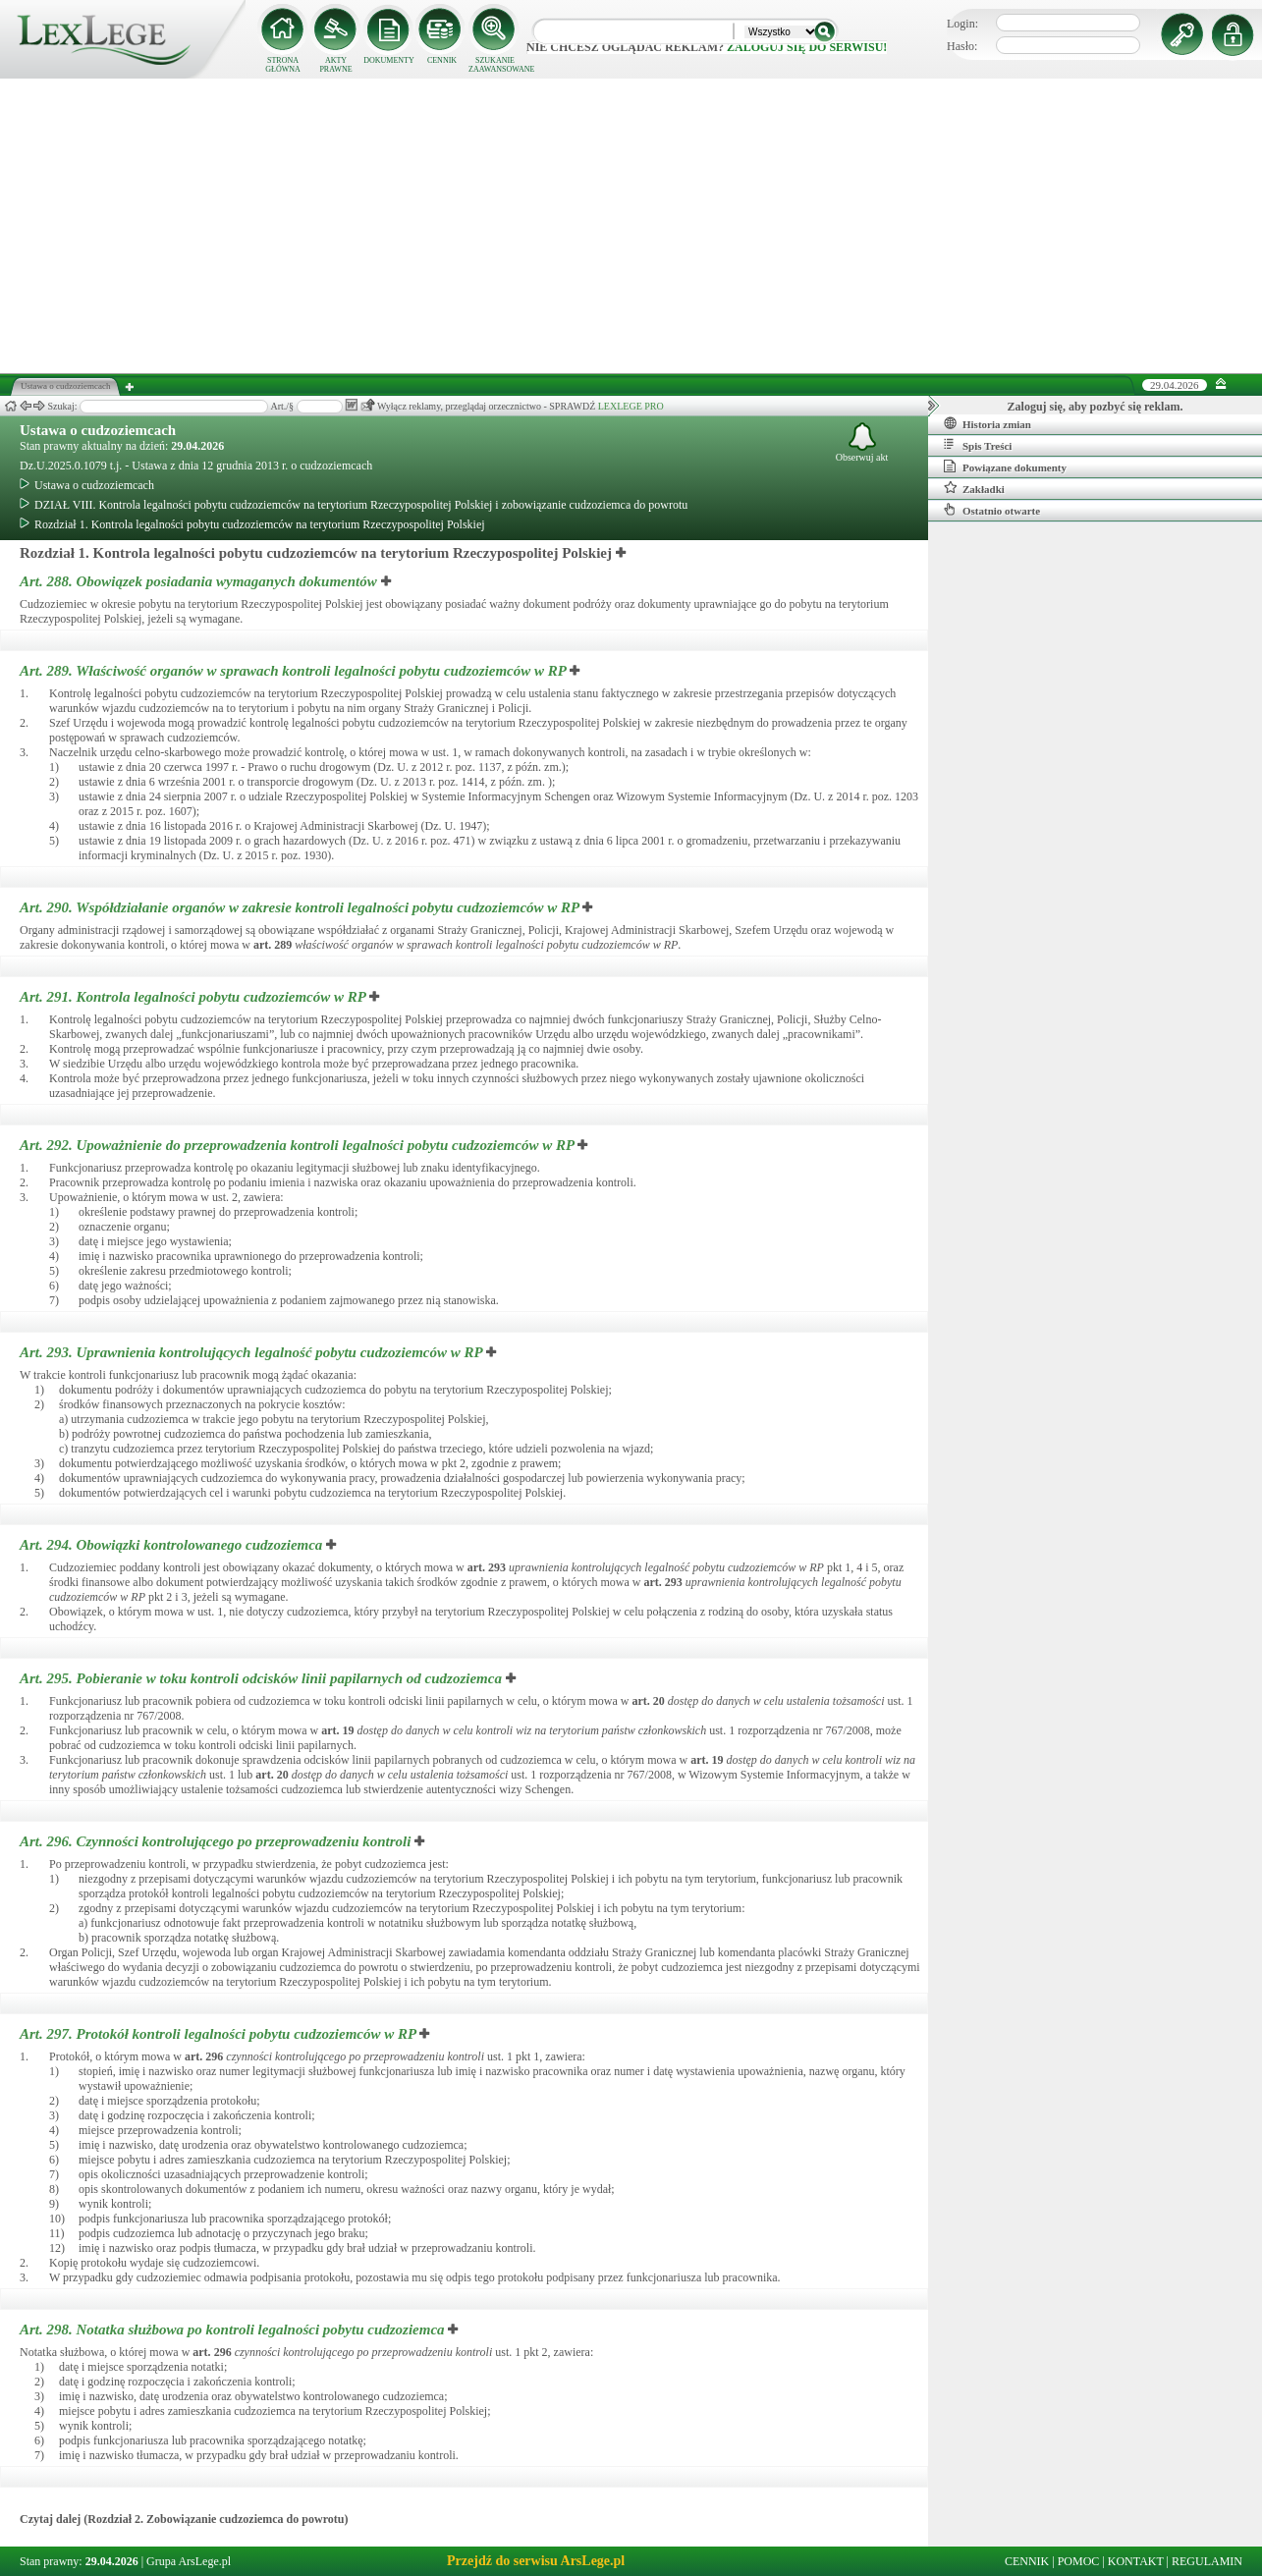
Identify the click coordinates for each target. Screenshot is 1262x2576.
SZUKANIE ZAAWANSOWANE (494, 65)
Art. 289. (295, 671)
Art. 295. (263, 1678)
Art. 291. (194, 997)
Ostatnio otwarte (992, 510)
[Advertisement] (631, 225)
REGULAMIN (1207, 2561)
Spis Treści (978, 445)
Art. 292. (298, 1145)
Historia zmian (987, 423)
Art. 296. (217, 1841)
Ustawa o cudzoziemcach (98, 430)
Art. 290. (301, 907)
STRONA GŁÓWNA (283, 65)
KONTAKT (1136, 2561)
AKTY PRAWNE (335, 65)
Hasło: (962, 46)
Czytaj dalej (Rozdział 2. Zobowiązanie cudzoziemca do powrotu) (184, 2519)
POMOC (1079, 2561)
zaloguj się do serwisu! (807, 47)
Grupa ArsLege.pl (188, 2561)
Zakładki (974, 488)
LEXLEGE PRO (631, 406)
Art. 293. (253, 1352)
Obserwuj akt (862, 442)
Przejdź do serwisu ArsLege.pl (536, 2560)
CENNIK (442, 60)
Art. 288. (200, 581)
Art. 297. (219, 2034)
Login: (962, 23)
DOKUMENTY (388, 60)
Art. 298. (234, 2329)
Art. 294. (173, 1545)
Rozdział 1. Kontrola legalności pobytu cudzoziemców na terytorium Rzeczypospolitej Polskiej (252, 524)
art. (272, 945)
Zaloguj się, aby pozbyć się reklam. (1095, 406)
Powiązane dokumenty (1005, 466)
